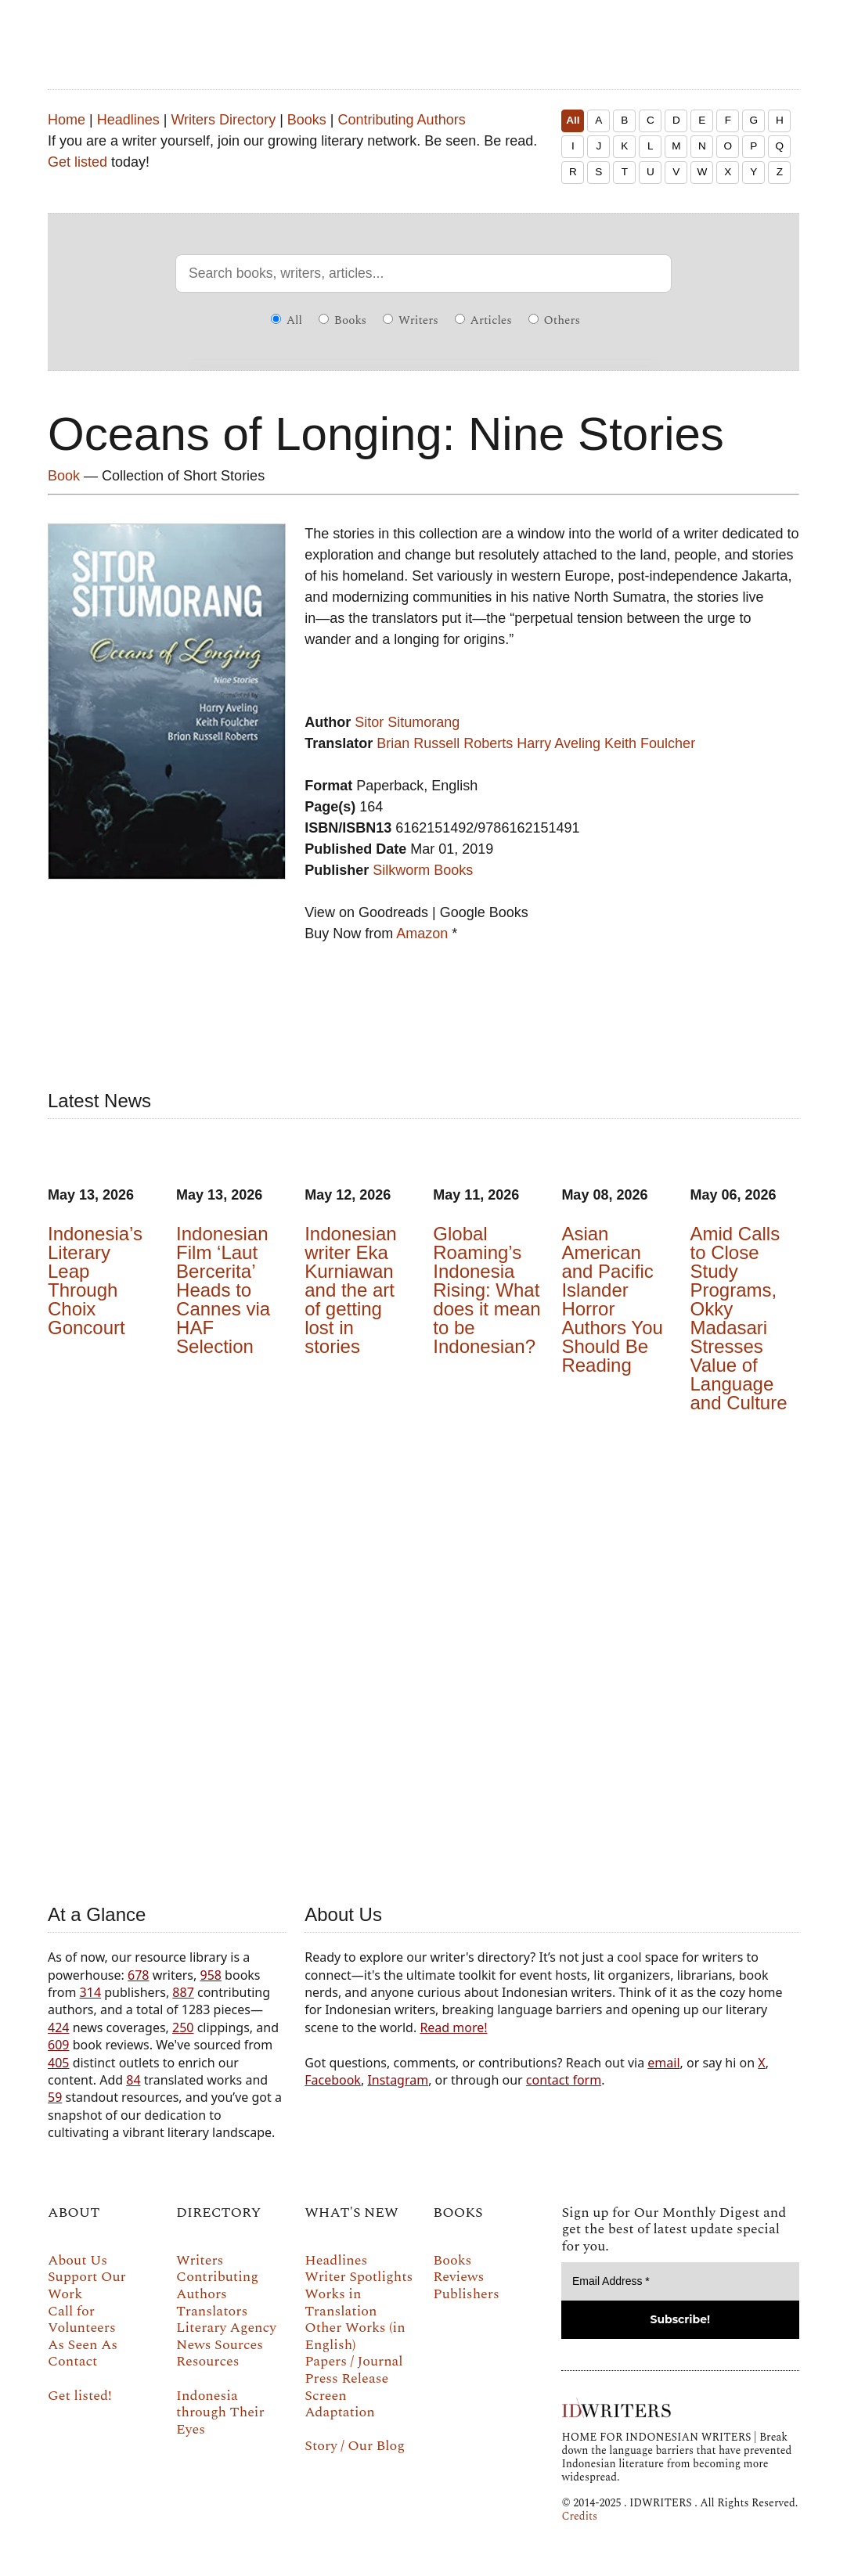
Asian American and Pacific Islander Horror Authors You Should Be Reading (611, 1299)
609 (58, 2044)
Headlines (128, 120)
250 (182, 2027)
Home (66, 120)
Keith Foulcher (649, 743)
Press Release (346, 2378)
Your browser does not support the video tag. (423, 1655)
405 (58, 2062)
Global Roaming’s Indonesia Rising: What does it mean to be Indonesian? (486, 1290)
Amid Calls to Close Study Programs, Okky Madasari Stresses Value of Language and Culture (738, 1318)
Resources (207, 2361)
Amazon (422, 933)
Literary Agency (226, 2327)
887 (182, 1992)
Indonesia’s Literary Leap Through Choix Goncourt (95, 1280)
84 (133, 2080)
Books (306, 120)
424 (58, 2027)
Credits (579, 2516)
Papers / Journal (353, 2361)
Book (64, 476)
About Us (77, 2260)
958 (210, 1975)
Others (554, 320)
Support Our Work (87, 2285)
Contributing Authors (402, 120)
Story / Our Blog (355, 2445)
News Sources (219, 2344)
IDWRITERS (447, 34)
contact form (563, 2080)
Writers (410, 320)
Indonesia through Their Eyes (220, 2412)
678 (138, 1975)
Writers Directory (223, 120)
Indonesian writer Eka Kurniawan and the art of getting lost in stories (350, 1290)
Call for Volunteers (82, 2320)
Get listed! (80, 2395)
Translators (211, 2311)
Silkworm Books (423, 870)
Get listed (77, 162)
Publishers (466, 2293)
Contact (72, 2361)
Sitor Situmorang (407, 722)
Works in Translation (341, 2302)
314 (90, 1992)
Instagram (397, 2080)
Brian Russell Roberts (445, 743)
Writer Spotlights (359, 2276)
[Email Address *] (680, 2281)
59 (55, 2097)
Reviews (458, 2276)
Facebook (333, 2080)
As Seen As (82, 2344)
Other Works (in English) (355, 2336)
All (572, 120)
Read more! (453, 2027)
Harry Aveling (558, 743)
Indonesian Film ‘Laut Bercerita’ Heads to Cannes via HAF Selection (223, 1290)
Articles (483, 320)
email (663, 2062)
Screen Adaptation (340, 2404)
